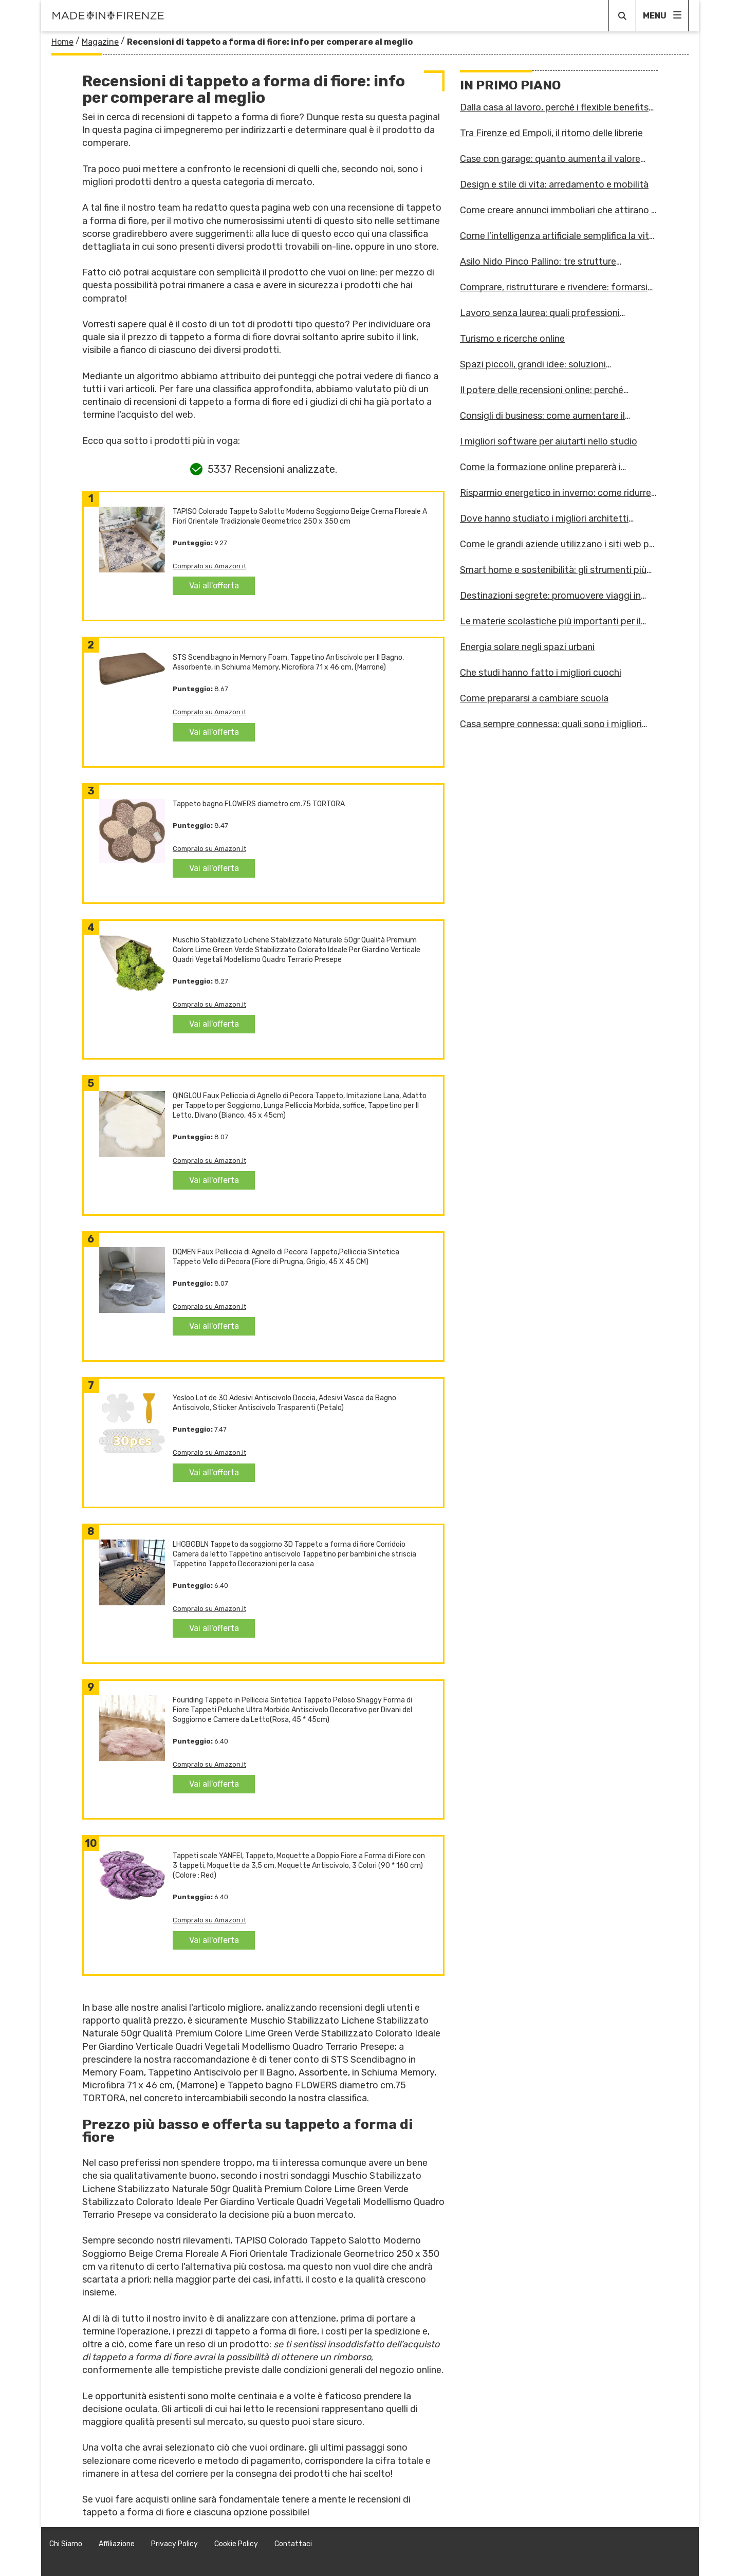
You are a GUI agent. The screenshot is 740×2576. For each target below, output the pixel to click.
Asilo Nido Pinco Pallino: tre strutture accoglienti (538, 261)
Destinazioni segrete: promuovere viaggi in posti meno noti (550, 595)
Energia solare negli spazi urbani (527, 647)
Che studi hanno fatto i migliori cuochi (540, 673)
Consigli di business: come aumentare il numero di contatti (542, 416)
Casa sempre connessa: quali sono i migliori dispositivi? (551, 724)
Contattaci (293, 2544)
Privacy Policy (174, 2544)
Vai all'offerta (214, 585)
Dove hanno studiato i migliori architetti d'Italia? (544, 518)
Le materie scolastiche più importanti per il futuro (550, 621)
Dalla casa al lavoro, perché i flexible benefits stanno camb (554, 107)
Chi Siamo (65, 2544)
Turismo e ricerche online (512, 338)
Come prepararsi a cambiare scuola (534, 698)
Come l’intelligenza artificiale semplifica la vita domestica (557, 236)
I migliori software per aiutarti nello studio (548, 441)
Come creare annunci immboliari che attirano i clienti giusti (556, 210)
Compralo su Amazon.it (209, 566)
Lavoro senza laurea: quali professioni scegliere (540, 313)
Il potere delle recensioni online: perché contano (541, 390)
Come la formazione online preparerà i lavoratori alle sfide (540, 467)
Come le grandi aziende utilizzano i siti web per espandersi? (558, 544)
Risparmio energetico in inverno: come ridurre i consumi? (557, 493)
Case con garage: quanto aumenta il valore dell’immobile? (550, 159)
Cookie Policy (236, 2544)
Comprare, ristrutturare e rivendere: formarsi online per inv (553, 287)
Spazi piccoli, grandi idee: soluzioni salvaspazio (533, 364)
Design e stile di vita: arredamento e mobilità (554, 184)
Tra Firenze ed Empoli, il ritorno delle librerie (551, 133)
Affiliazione (117, 2544)
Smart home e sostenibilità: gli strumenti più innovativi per (553, 570)
